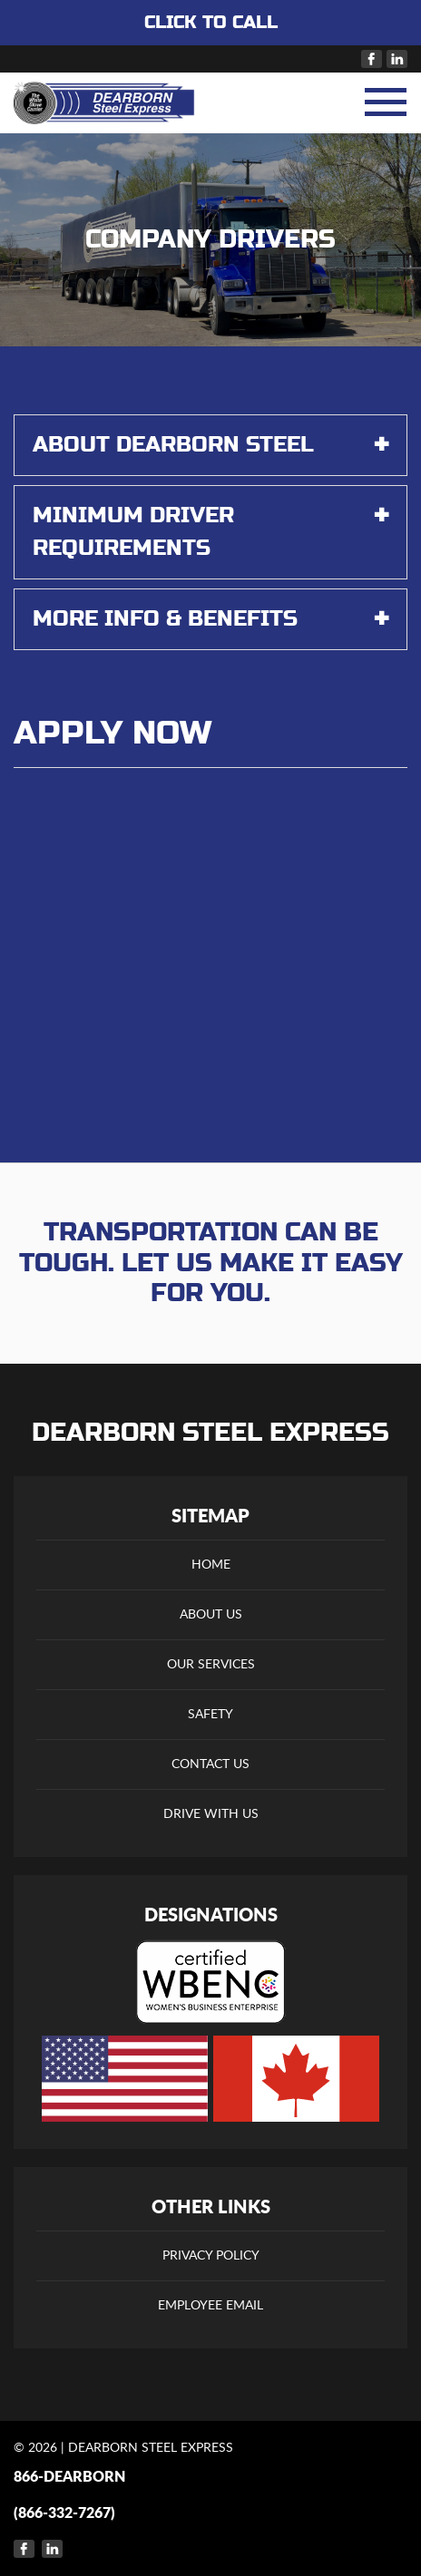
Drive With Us (211, 1814)
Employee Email (210, 2305)
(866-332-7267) (64, 2513)
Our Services (211, 1664)
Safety (210, 1714)
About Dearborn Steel (210, 445)
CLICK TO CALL (211, 23)
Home (210, 1565)
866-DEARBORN (69, 2477)
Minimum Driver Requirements (210, 530)
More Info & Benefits (210, 619)
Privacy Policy (210, 2256)
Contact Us (210, 1764)
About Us (211, 1615)
